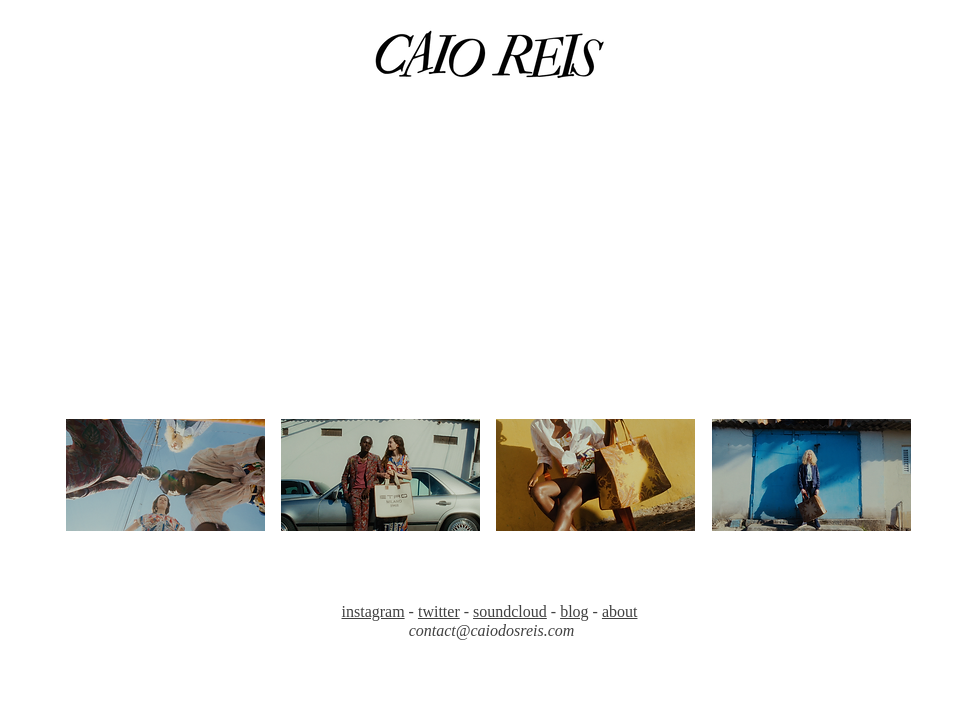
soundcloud (510, 611)
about (620, 611)
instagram (373, 611)
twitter (439, 611)
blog (574, 611)
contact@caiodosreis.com (492, 630)
